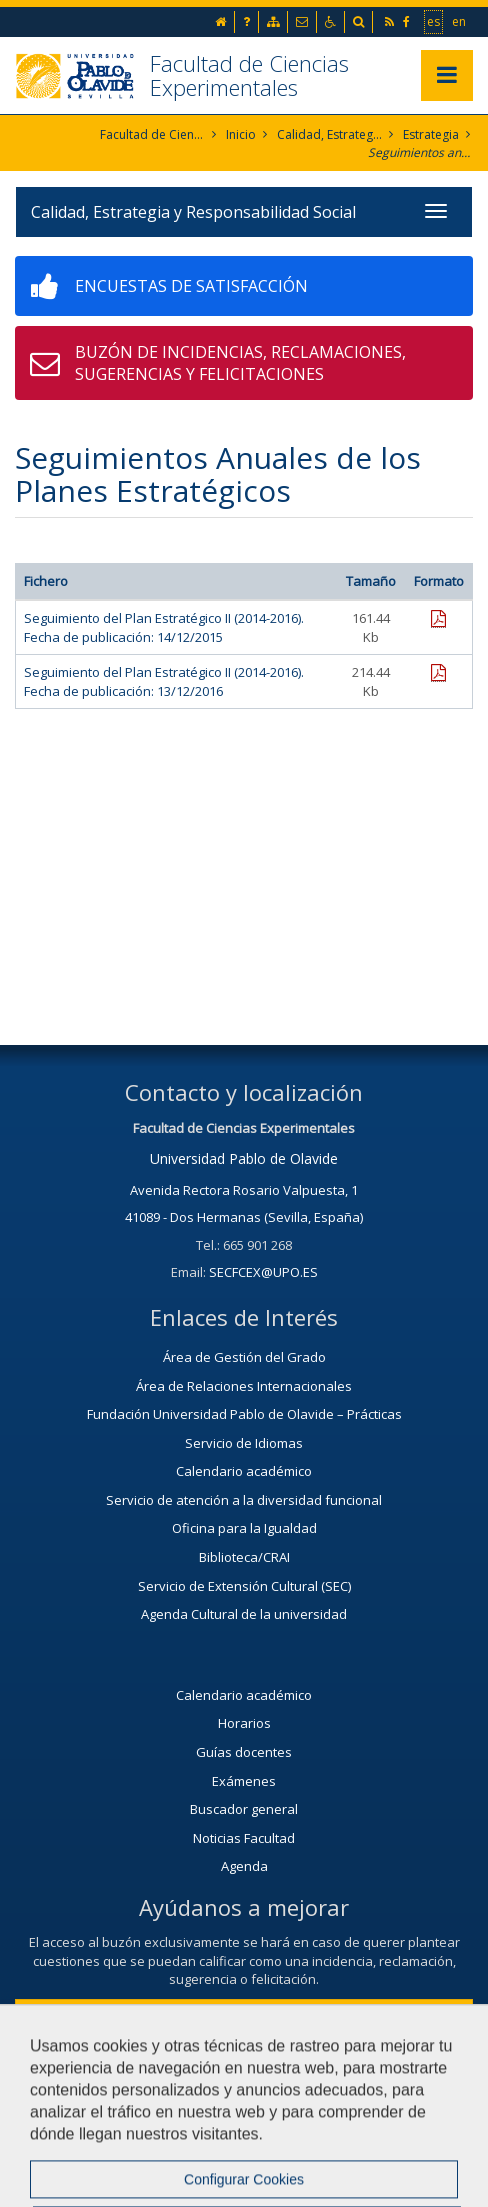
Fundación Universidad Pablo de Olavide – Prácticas (244, 1414)
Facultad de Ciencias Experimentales (249, 75)
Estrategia (431, 134)
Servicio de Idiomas (244, 1443)
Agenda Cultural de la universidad (244, 1614)
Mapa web (272, 2134)
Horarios (244, 1723)
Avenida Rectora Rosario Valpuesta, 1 (244, 1190)
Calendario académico (244, 1471)
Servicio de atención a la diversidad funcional (244, 1500)
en (460, 21)
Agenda (244, 1866)
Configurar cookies (404, 2134)
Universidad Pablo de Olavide (244, 1158)
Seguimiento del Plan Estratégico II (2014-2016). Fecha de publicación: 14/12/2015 (164, 627)
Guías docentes (244, 1752)
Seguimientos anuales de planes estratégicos (420, 152)
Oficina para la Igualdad (244, 1528)
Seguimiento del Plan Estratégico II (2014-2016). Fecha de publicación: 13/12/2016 (164, 681)
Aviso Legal (163, 2134)
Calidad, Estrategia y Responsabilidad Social (329, 134)
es (434, 21)
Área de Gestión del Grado (244, 1357)
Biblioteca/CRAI (244, 1557)
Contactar (56, 2134)
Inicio (241, 134)
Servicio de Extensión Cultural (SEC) (244, 1586)
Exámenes (244, 1781)
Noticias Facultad (244, 1838)
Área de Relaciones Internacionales (244, 1386)
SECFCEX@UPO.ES (263, 1272)
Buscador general (244, 1809)
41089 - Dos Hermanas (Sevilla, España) (244, 1217)
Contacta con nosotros (244, 2015)
